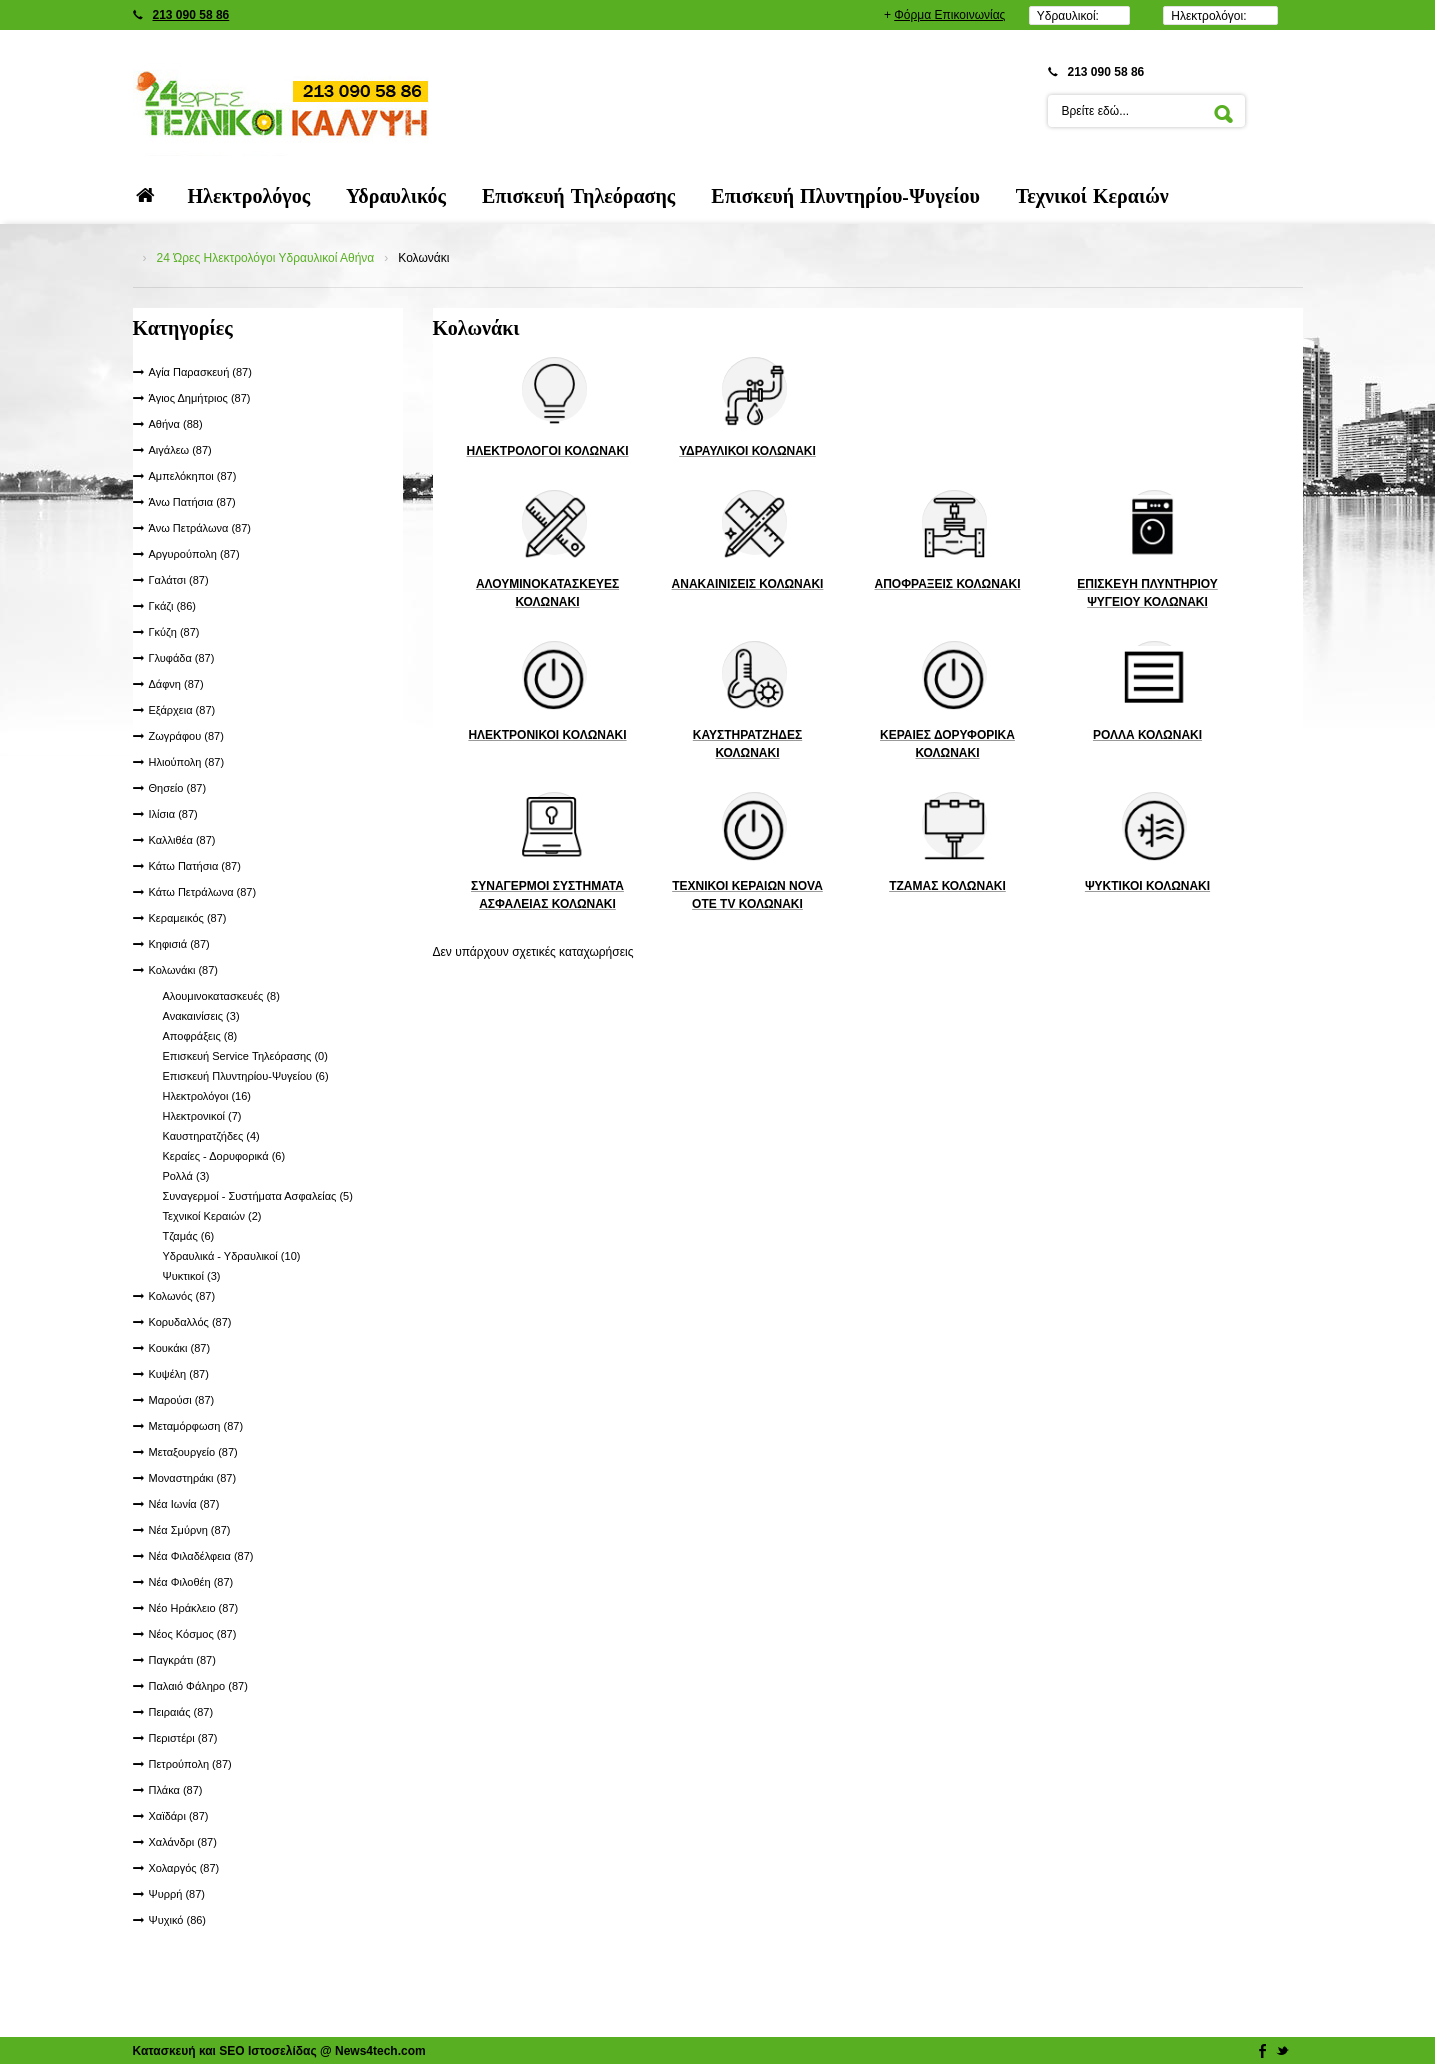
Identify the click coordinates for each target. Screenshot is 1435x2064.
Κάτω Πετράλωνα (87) (203, 892)
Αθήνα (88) (176, 424)
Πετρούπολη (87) (190, 1764)
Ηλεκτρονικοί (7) (202, 1116)
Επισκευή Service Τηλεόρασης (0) (245, 1056)
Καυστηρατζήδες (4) (211, 1136)
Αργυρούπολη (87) (194, 554)
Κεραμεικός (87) (188, 918)
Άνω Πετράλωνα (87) (200, 528)
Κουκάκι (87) (180, 1348)
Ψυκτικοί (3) (192, 1276)
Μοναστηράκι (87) (193, 1478)
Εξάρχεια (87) (182, 710)
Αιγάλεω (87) (180, 450)
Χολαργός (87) (184, 1868)
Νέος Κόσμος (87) (193, 1634)
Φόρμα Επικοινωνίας (949, 15)
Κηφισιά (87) (179, 944)
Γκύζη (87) (174, 632)
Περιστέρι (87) (183, 1738)
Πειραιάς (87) (181, 1712)
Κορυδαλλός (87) (190, 1322)
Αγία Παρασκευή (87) (200, 372)
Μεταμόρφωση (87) (196, 1426)
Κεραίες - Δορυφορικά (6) (224, 1156)
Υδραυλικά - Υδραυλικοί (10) (232, 1256)
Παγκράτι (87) (182, 1660)
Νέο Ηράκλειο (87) (194, 1608)
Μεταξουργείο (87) (193, 1452)
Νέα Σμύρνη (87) (190, 1530)
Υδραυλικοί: (1068, 16)
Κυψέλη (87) (179, 1374)
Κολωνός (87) (182, 1296)
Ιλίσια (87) (173, 814)
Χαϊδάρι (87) (179, 1816)
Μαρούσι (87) (182, 1400)
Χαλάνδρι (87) (183, 1842)
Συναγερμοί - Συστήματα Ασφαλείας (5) (258, 1196)
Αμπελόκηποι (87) (193, 476)
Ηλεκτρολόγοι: (1208, 16)
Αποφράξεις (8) (200, 1036)
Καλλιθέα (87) (182, 840)
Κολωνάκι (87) (183, 970)
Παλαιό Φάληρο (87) (198, 1686)
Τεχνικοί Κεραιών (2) (212, 1216)
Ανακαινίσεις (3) (201, 1016)
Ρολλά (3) (186, 1176)
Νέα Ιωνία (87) (184, 1504)
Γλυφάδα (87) (182, 658)
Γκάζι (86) (173, 606)
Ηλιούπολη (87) (187, 762)
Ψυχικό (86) (178, 1920)
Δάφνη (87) (176, 684)
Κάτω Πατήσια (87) (195, 866)
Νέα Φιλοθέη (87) (191, 1582)
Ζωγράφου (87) (186, 736)
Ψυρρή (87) (177, 1894)
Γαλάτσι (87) (179, 580)
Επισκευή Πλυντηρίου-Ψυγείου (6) (246, 1076)
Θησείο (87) (178, 788)
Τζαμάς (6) (189, 1236)
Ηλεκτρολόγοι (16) (207, 1096)
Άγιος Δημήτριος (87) (200, 398)
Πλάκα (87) (176, 1790)
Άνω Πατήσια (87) (192, 502)
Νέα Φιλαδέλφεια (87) (201, 1556)
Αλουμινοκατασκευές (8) (221, 996)
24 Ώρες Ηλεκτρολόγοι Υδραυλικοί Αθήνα (266, 258)
